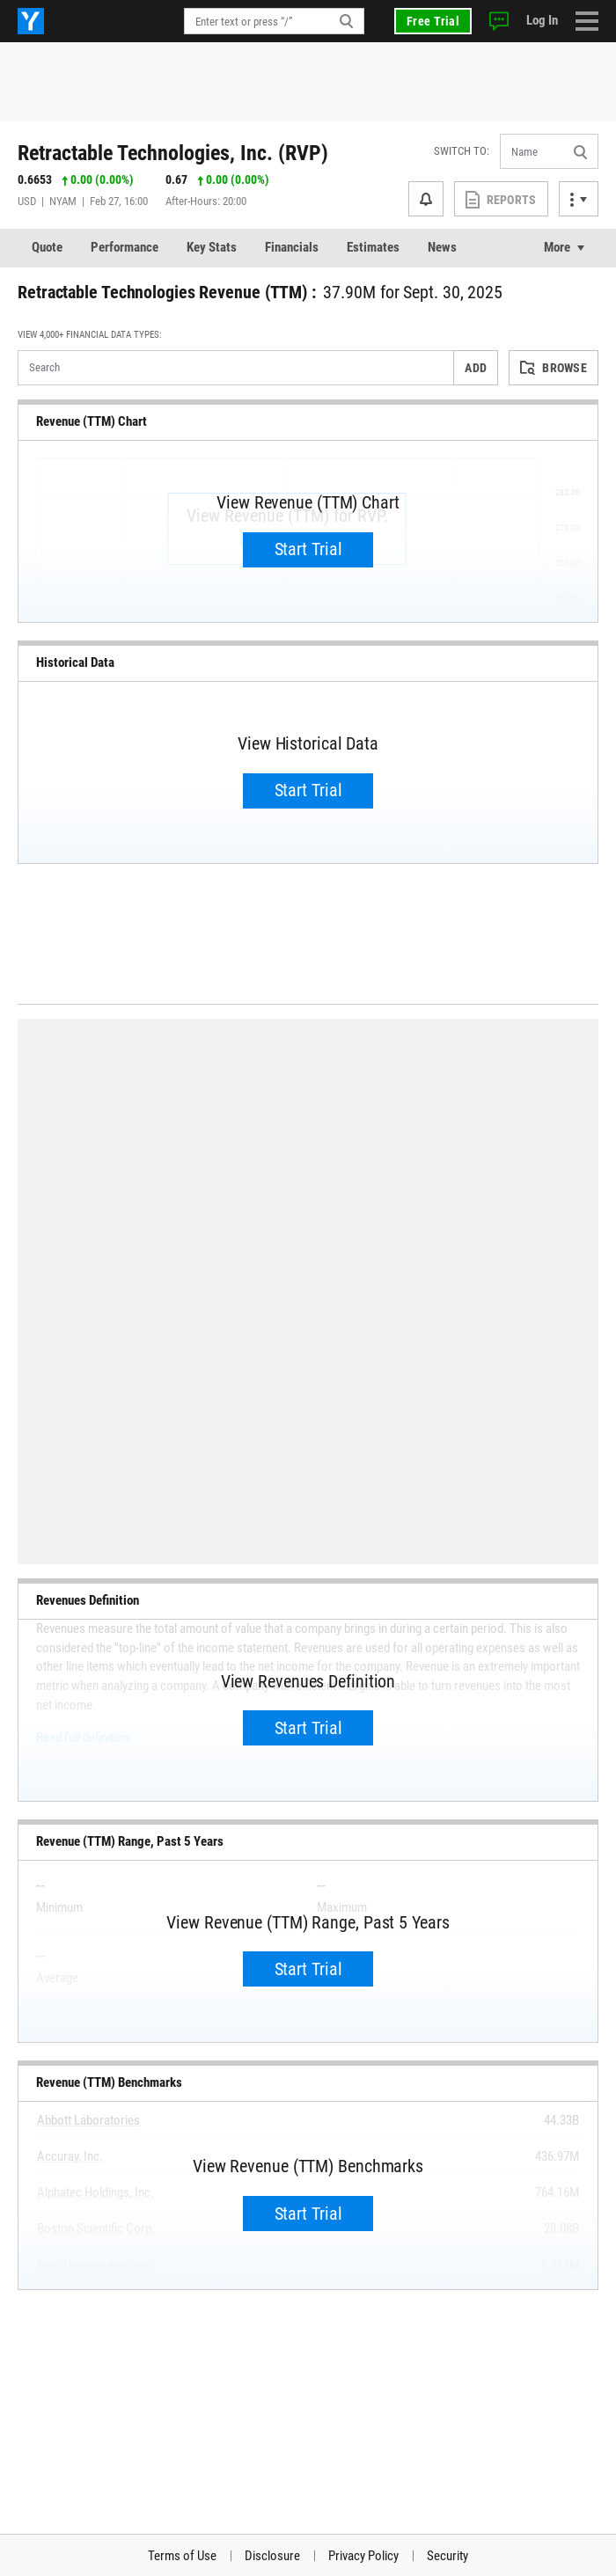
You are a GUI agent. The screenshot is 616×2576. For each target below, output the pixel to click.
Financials (292, 247)
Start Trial (308, 549)
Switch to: (461, 150)
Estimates (373, 247)
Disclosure (272, 2556)
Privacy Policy (363, 2556)
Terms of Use (182, 2556)
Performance (124, 247)
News (442, 247)
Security (447, 2556)
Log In (542, 20)
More (557, 247)
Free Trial (433, 21)
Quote (47, 247)
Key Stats (212, 247)
